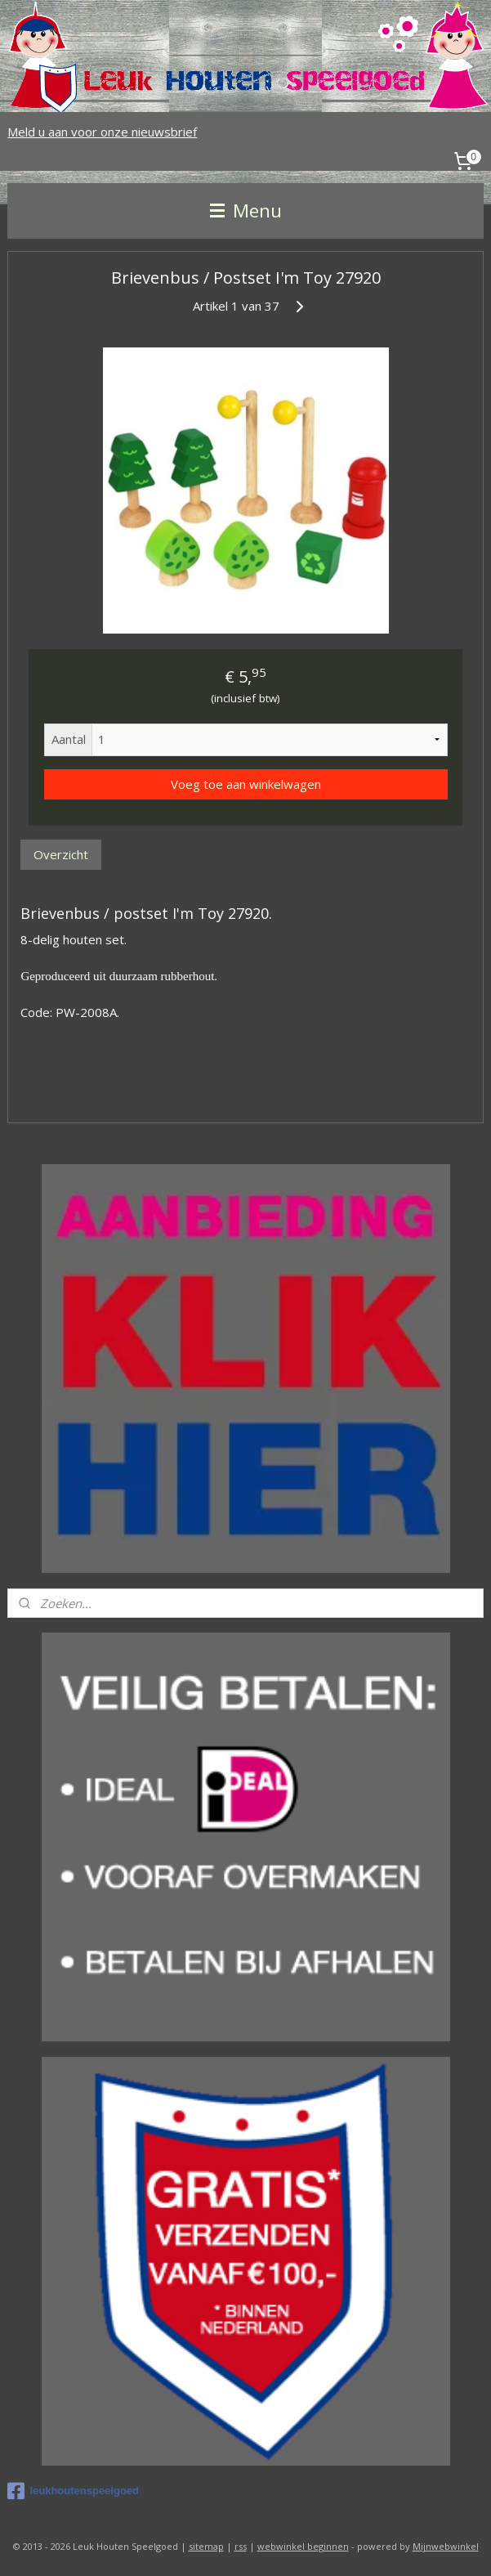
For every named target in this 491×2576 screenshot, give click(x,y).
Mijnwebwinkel (446, 2546)
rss (240, 2546)
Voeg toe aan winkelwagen (246, 783)
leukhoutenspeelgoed (73, 2491)
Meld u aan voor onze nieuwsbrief (102, 131)
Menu (246, 210)
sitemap (206, 2546)
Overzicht (60, 854)
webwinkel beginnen (303, 2546)
